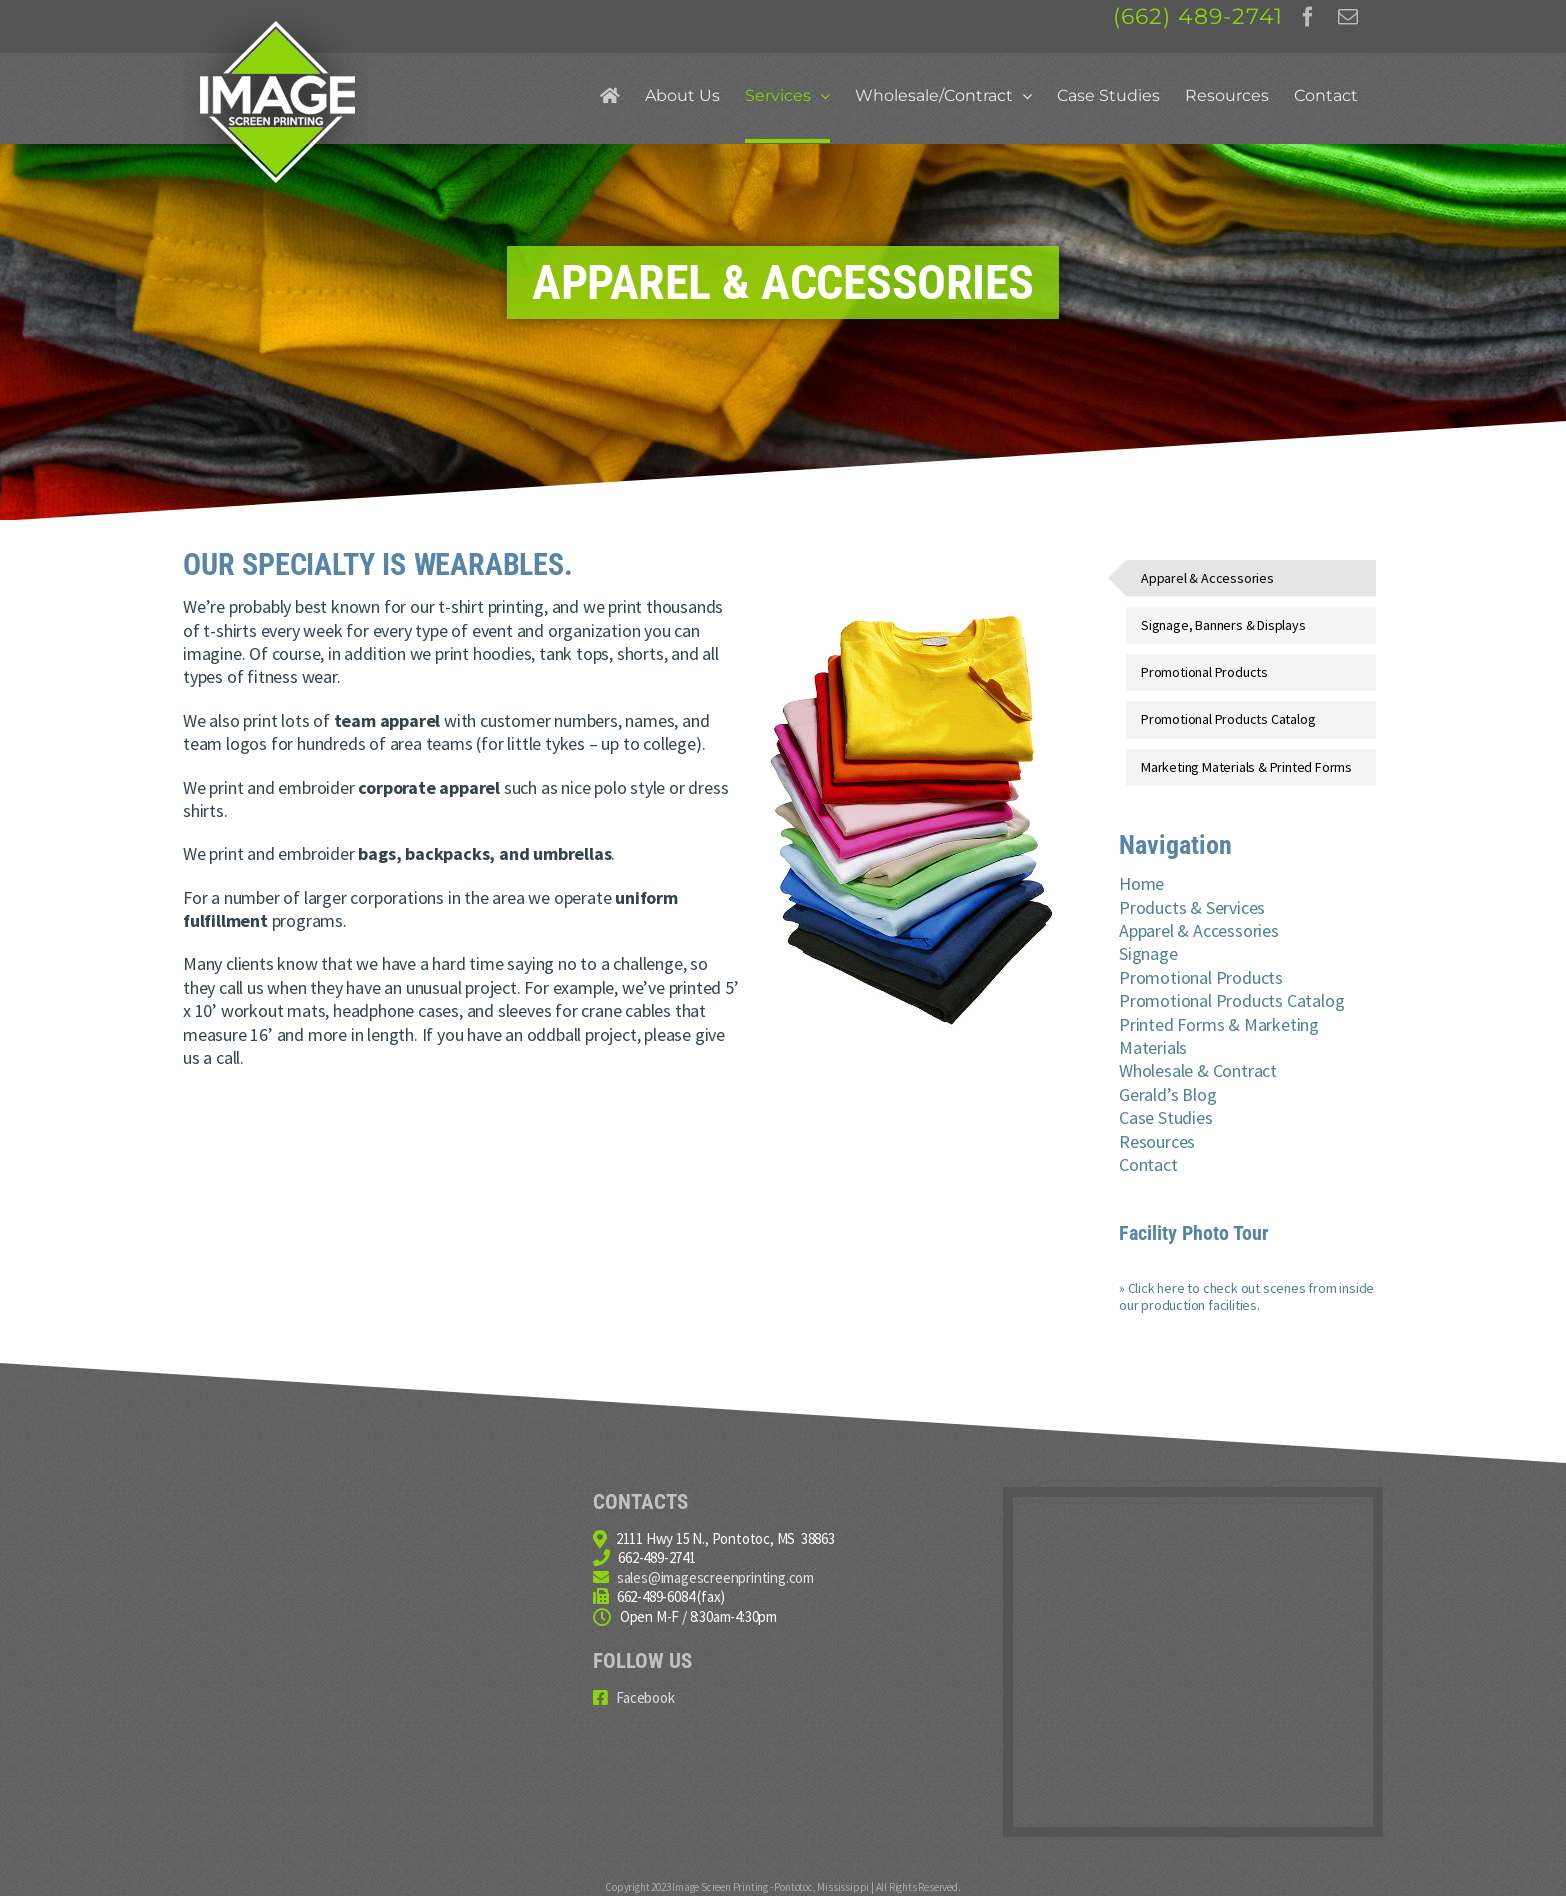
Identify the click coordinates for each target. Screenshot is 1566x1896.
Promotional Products (1204, 672)
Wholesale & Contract (1198, 1070)
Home (1141, 883)
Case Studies (1166, 1117)
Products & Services (1192, 907)
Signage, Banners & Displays (1223, 625)
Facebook (645, 1697)
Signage (1148, 953)
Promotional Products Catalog (1228, 719)
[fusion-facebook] (1308, 17)
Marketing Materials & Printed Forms (1246, 767)
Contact (1148, 1164)
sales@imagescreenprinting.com (715, 1577)
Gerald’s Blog (1167, 1094)
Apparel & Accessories (1207, 578)
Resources (1157, 1141)
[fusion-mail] (1348, 17)
